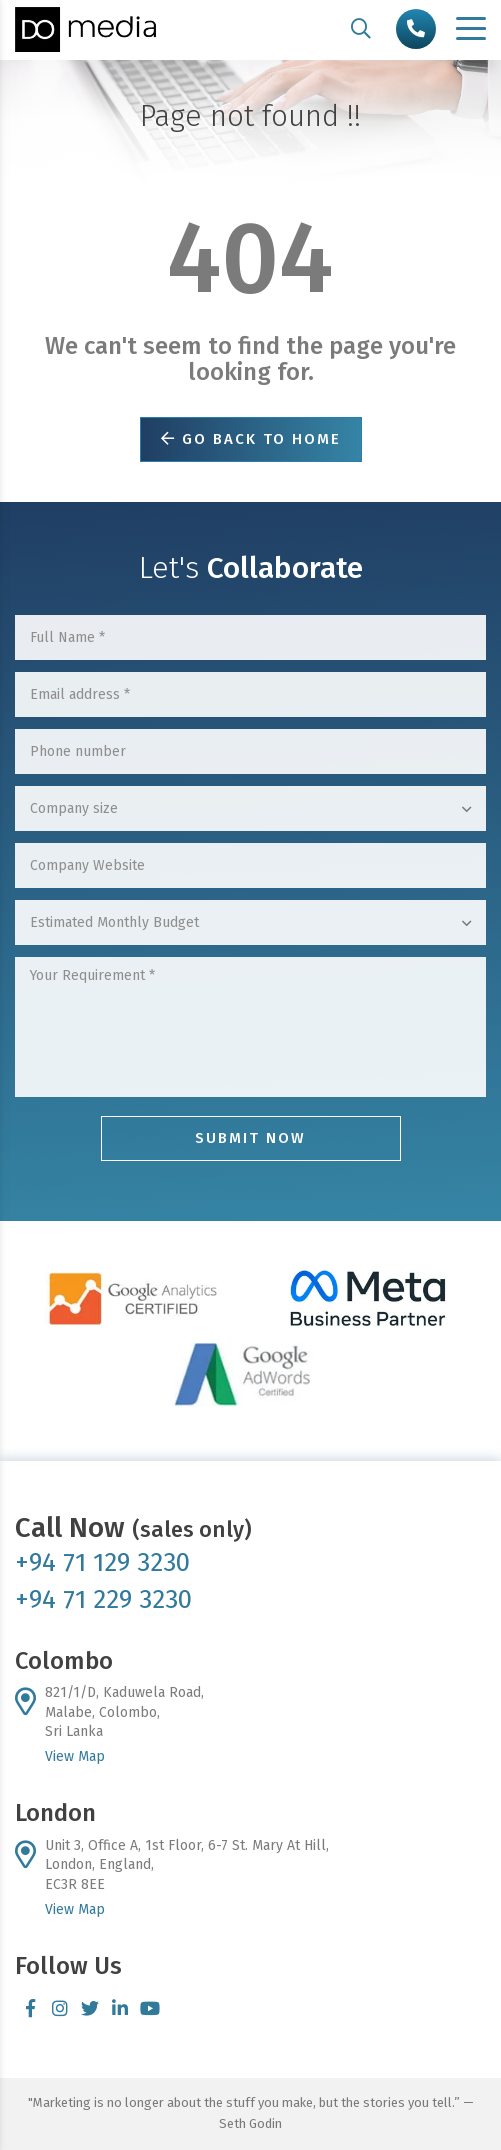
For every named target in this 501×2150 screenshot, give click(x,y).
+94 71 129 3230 (102, 1562)
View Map (75, 1756)
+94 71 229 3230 (103, 1599)
